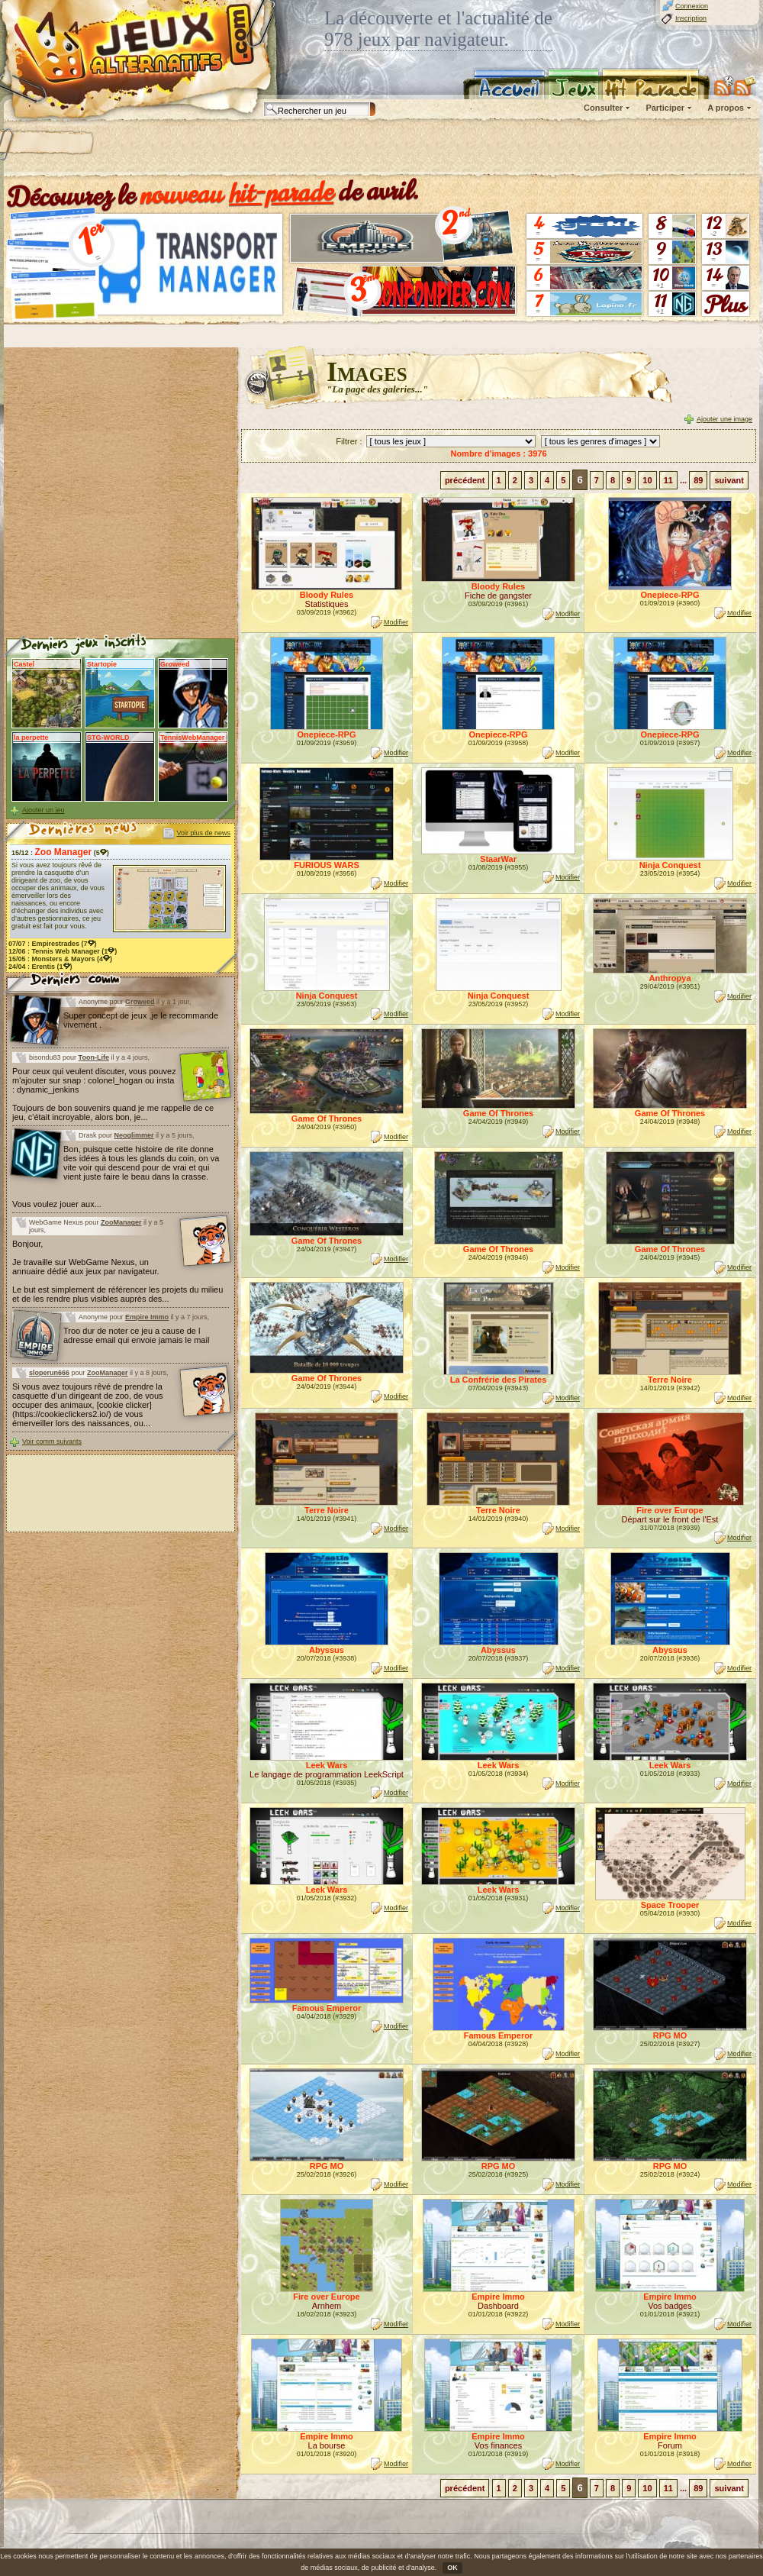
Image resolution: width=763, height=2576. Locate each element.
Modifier (396, 622)
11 (668, 480)
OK (452, 2567)
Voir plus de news (203, 833)
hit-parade (281, 192)
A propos (725, 107)
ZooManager (121, 1222)
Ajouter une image (724, 419)
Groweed (140, 1002)
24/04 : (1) (40, 966)
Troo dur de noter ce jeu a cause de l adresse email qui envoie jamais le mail (136, 1335)
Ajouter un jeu (43, 810)
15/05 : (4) (60, 959)
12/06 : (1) (62, 951)
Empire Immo (147, 1317)
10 (647, 480)
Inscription (691, 18)
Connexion (691, 6)
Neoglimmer (134, 1135)
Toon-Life (94, 1057)
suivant (729, 480)
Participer (664, 107)
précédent (465, 480)
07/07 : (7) (52, 943)
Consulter (603, 107)
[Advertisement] (196, 149)
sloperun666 (49, 1373)
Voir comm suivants (52, 1441)
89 (698, 480)
